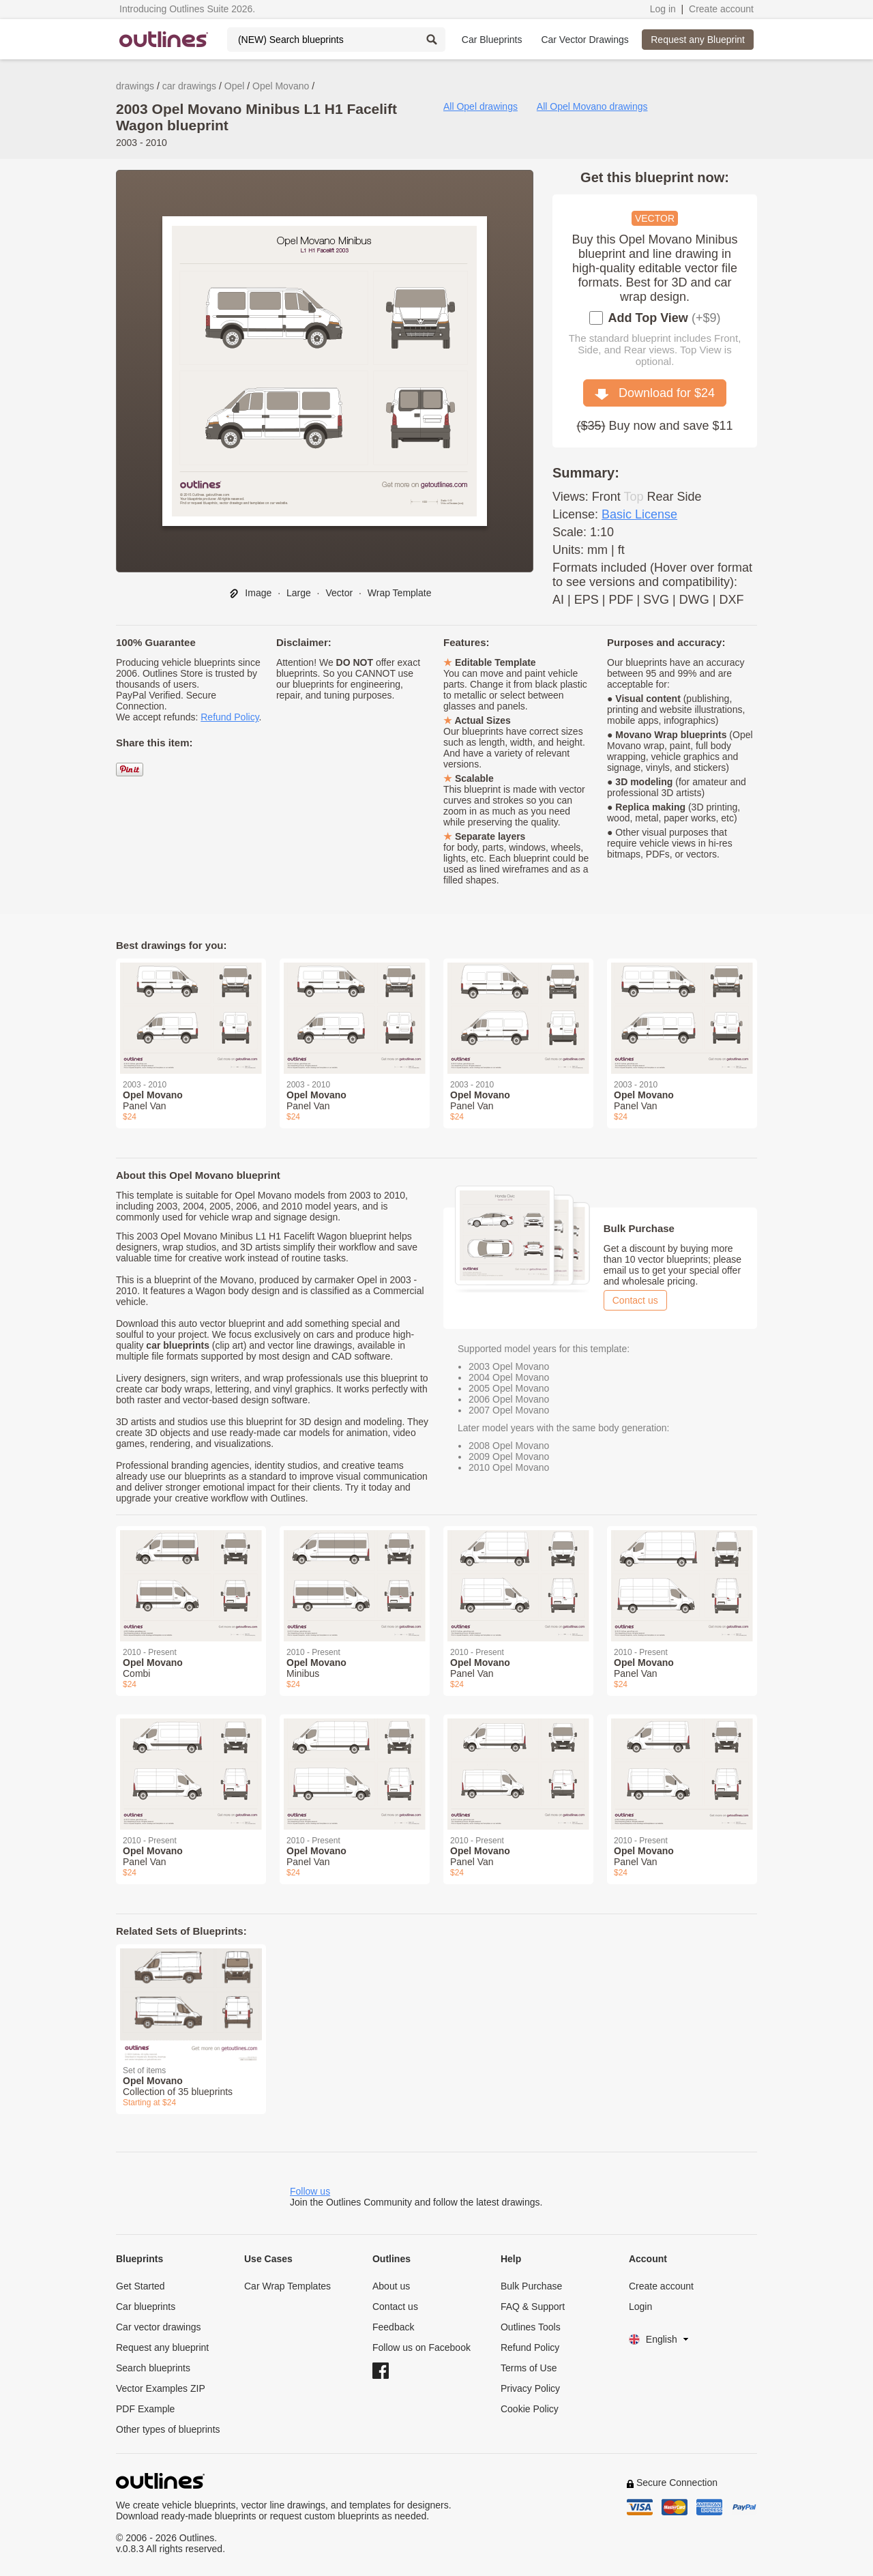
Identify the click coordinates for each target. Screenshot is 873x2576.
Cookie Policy (530, 2408)
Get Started (140, 2286)
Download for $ (655, 393)
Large (298, 592)
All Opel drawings (480, 106)
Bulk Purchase (531, 2286)
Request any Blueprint (698, 39)
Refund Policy (229, 717)
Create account (721, 8)
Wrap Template (400, 592)
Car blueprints (145, 2306)
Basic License (639, 514)
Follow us (310, 2191)
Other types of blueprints (168, 2429)
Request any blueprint (162, 2347)
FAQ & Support (533, 2306)
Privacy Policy (530, 2388)
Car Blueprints (492, 39)
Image (249, 593)
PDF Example (145, 2408)
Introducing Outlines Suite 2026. (187, 8)
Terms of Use (529, 2367)
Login (640, 2306)
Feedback (393, 2327)
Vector (339, 592)
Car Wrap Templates (287, 2286)
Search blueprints (153, 2367)
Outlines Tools (531, 2327)
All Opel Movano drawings (592, 106)
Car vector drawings (158, 2327)
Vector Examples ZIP (160, 2388)
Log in (663, 8)
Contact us (635, 1300)
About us (391, 2286)
